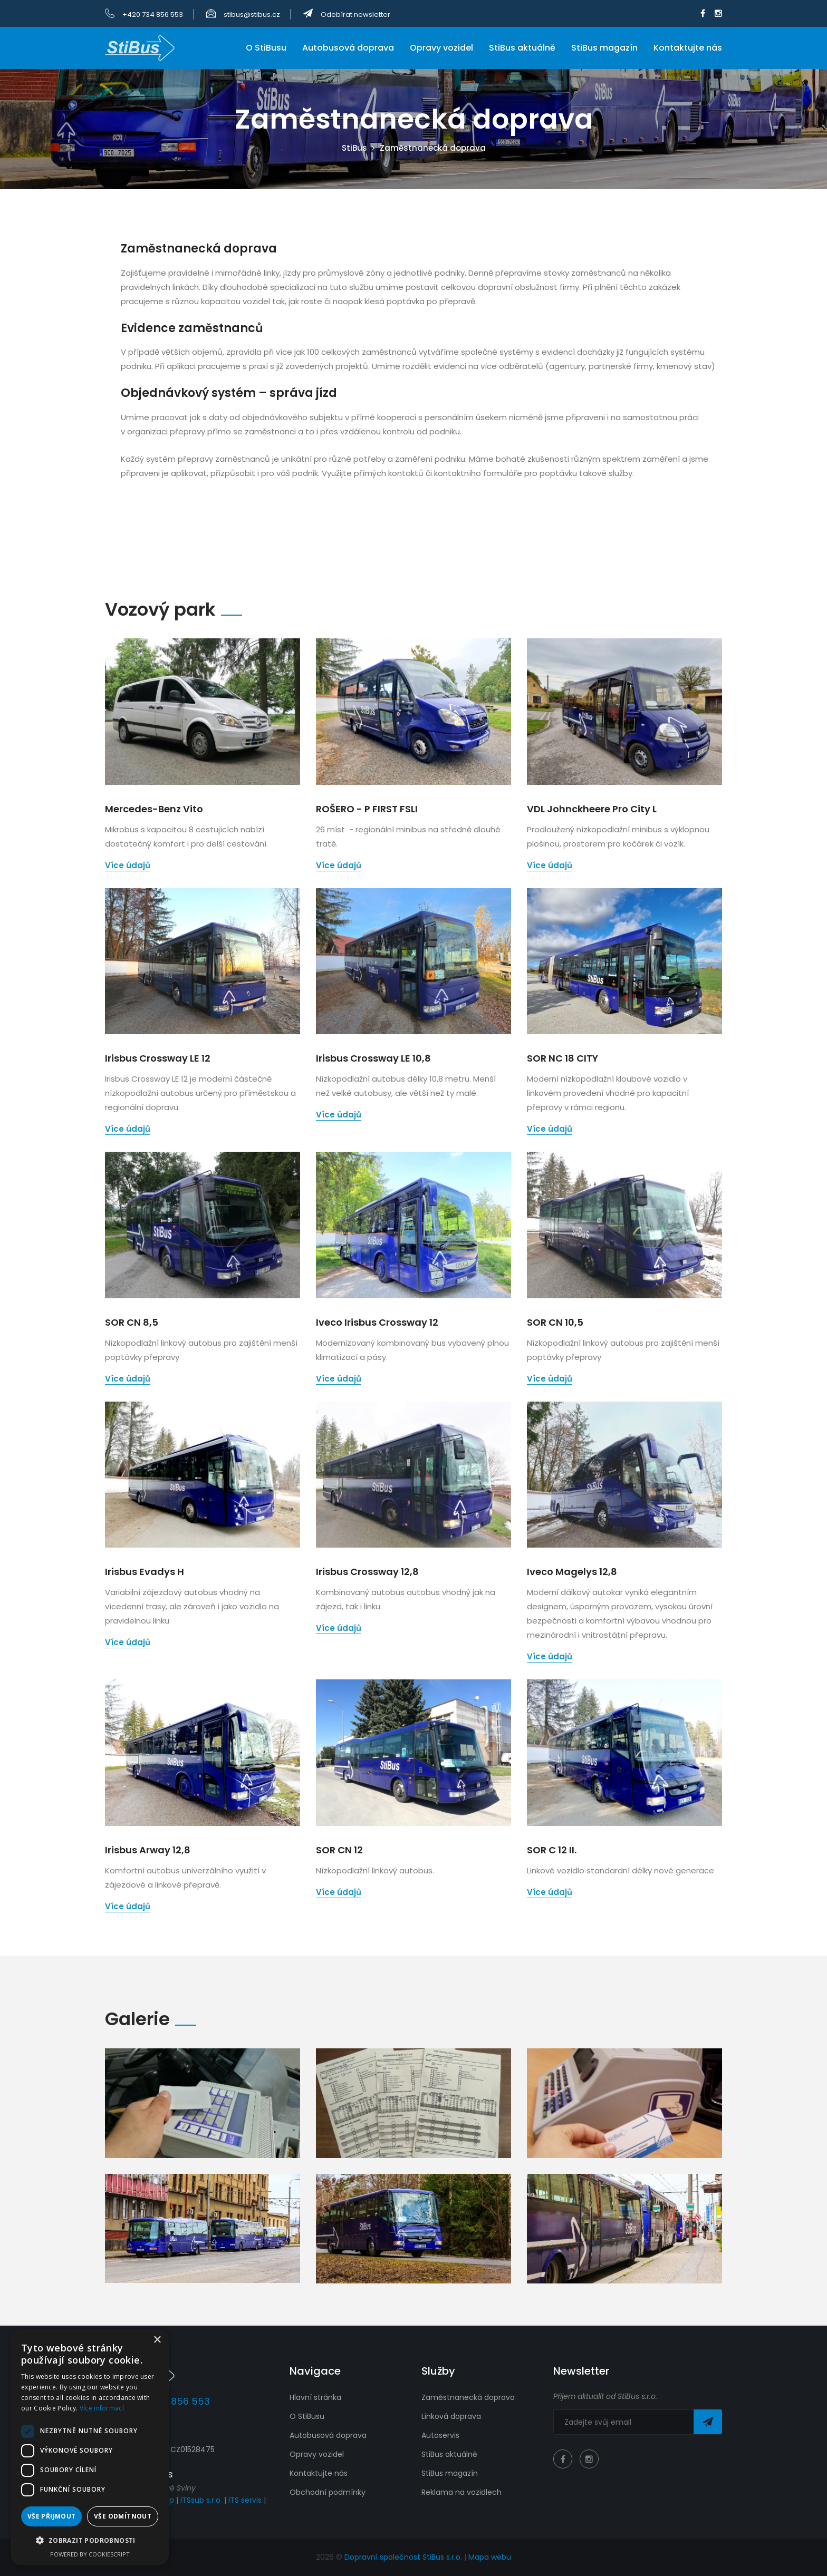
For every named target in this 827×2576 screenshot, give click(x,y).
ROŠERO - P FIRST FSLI (367, 808)
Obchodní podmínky (328, 2492)
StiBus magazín (604, 48)
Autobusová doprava (348, 48)
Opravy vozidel (441, 48)
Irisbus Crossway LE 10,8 (373, 1058)
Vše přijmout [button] (51, 2516)
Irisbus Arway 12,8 (147, 1849)
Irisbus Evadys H (144, 1571)
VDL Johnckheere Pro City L (592, 808)
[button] (89, 2540)
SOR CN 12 (339, 1849)
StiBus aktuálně (522, 48)
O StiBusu (266, 48)
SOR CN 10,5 (555, 1322)
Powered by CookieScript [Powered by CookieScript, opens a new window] (90, 2554)
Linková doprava (451, 2416)
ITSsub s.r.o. (201, 2500)
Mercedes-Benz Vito (154, 808)
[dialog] (90, 2447)
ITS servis (245, 2500)
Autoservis (440, 2435)
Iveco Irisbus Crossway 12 (377, 1322)
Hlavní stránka (315, 2397)
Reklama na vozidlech (461, 2492)
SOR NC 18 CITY (562, 1058)
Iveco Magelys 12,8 (572, 1571)
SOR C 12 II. (551, 1849)
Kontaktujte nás (687, 48)
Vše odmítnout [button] (122, 2516)
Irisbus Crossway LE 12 (157, 1058)
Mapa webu (489, 2557)
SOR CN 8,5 (131, 1322)
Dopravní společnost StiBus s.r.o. (404, 2557)
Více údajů (127, 865)
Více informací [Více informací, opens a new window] (102, 2408)
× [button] (157, 2340)
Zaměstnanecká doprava (468, 2397)
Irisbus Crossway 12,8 (367, 1571)
